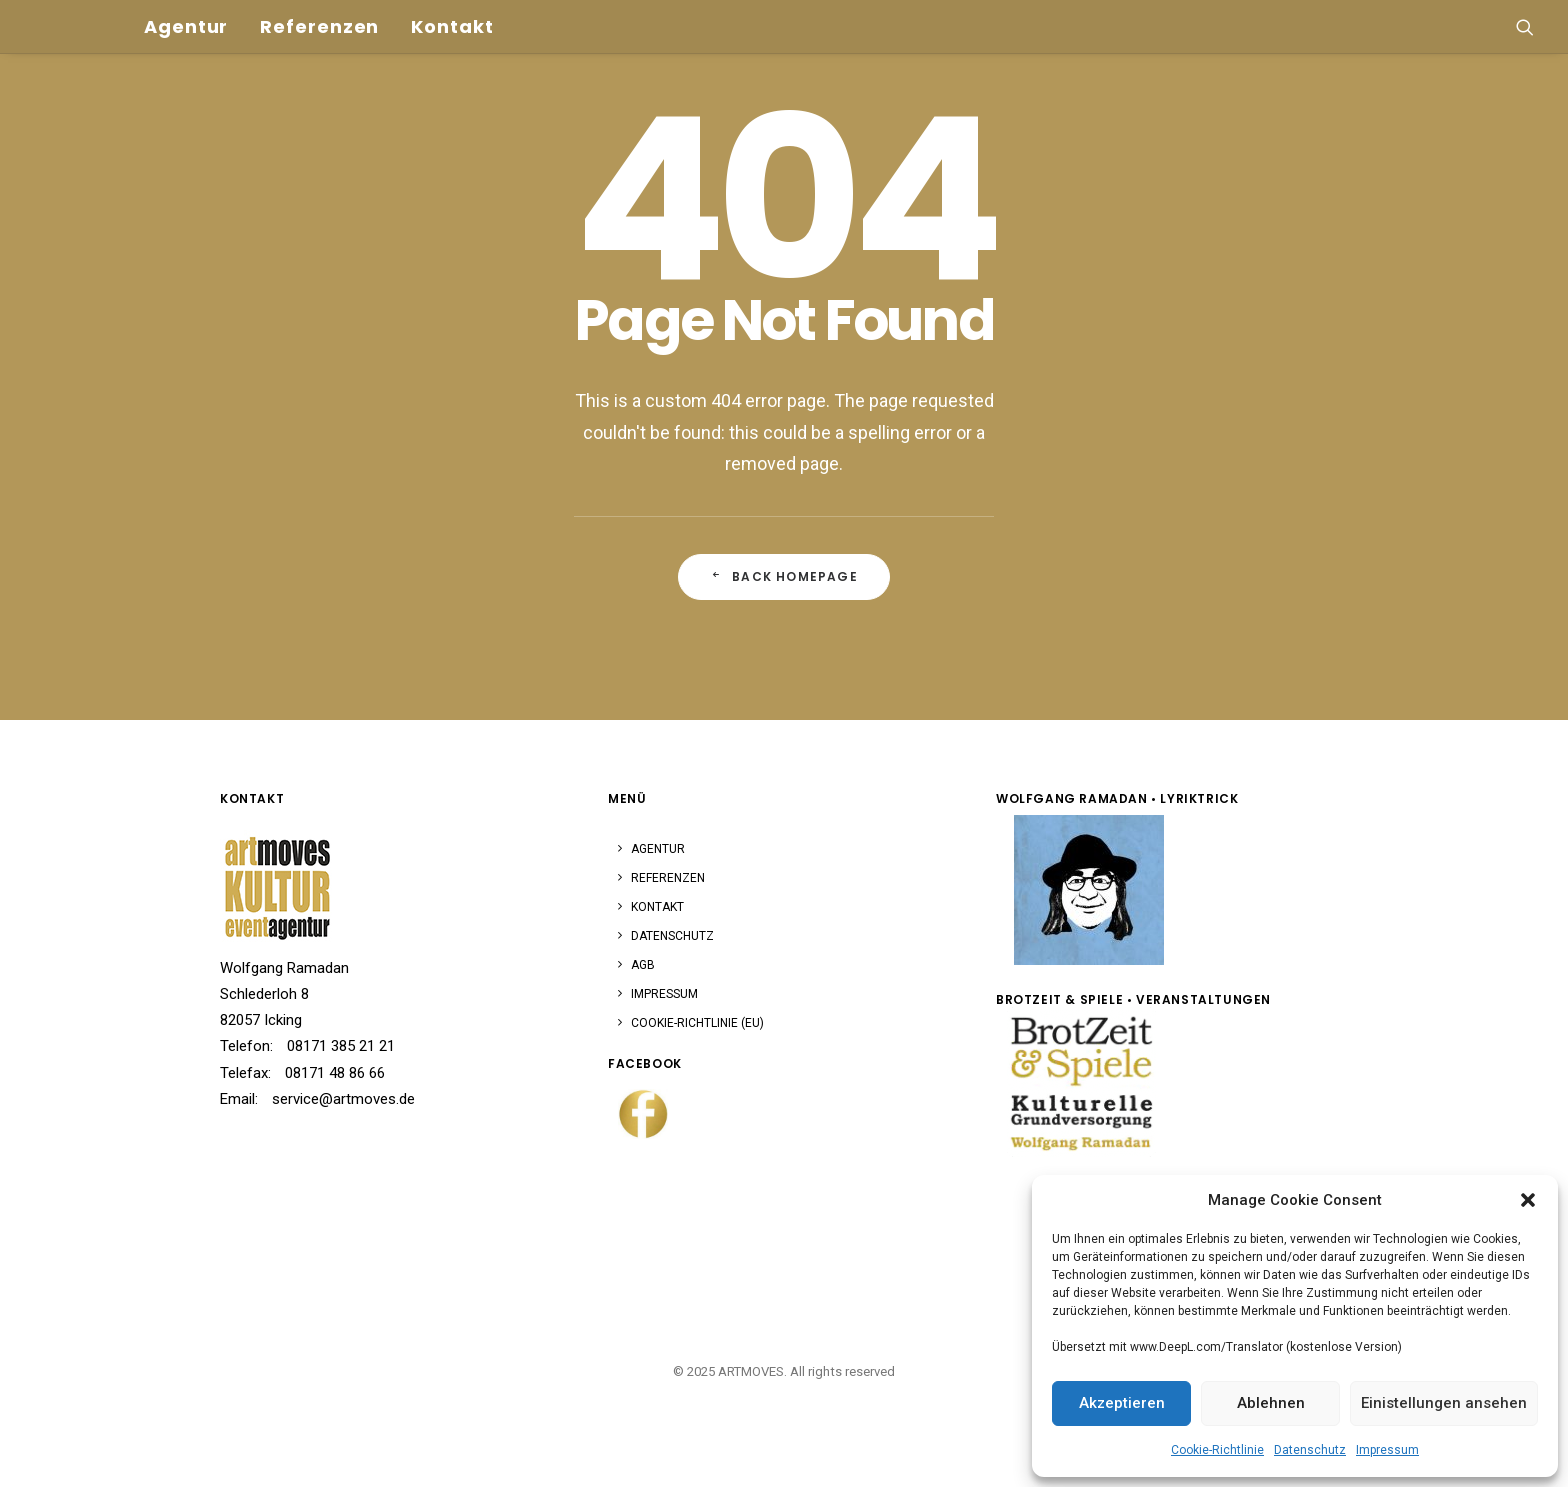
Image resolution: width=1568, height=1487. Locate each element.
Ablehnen (1271, 1403)
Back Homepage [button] (784, 576)
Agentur (126, 11)
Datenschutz (1310, 1450)
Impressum (1387, 1450)
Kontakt (392, 11)
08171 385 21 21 (341, 1046)
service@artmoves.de (343, 1099)
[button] (1528, 1200)
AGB (643, 965)
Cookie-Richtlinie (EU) (697, 1023)
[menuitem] (126, 11)
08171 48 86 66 (335, 1073)
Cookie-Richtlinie (1217, 1450)
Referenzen (259, 11)
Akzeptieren (1122, 1403)
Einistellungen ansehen (1444, 1403)
